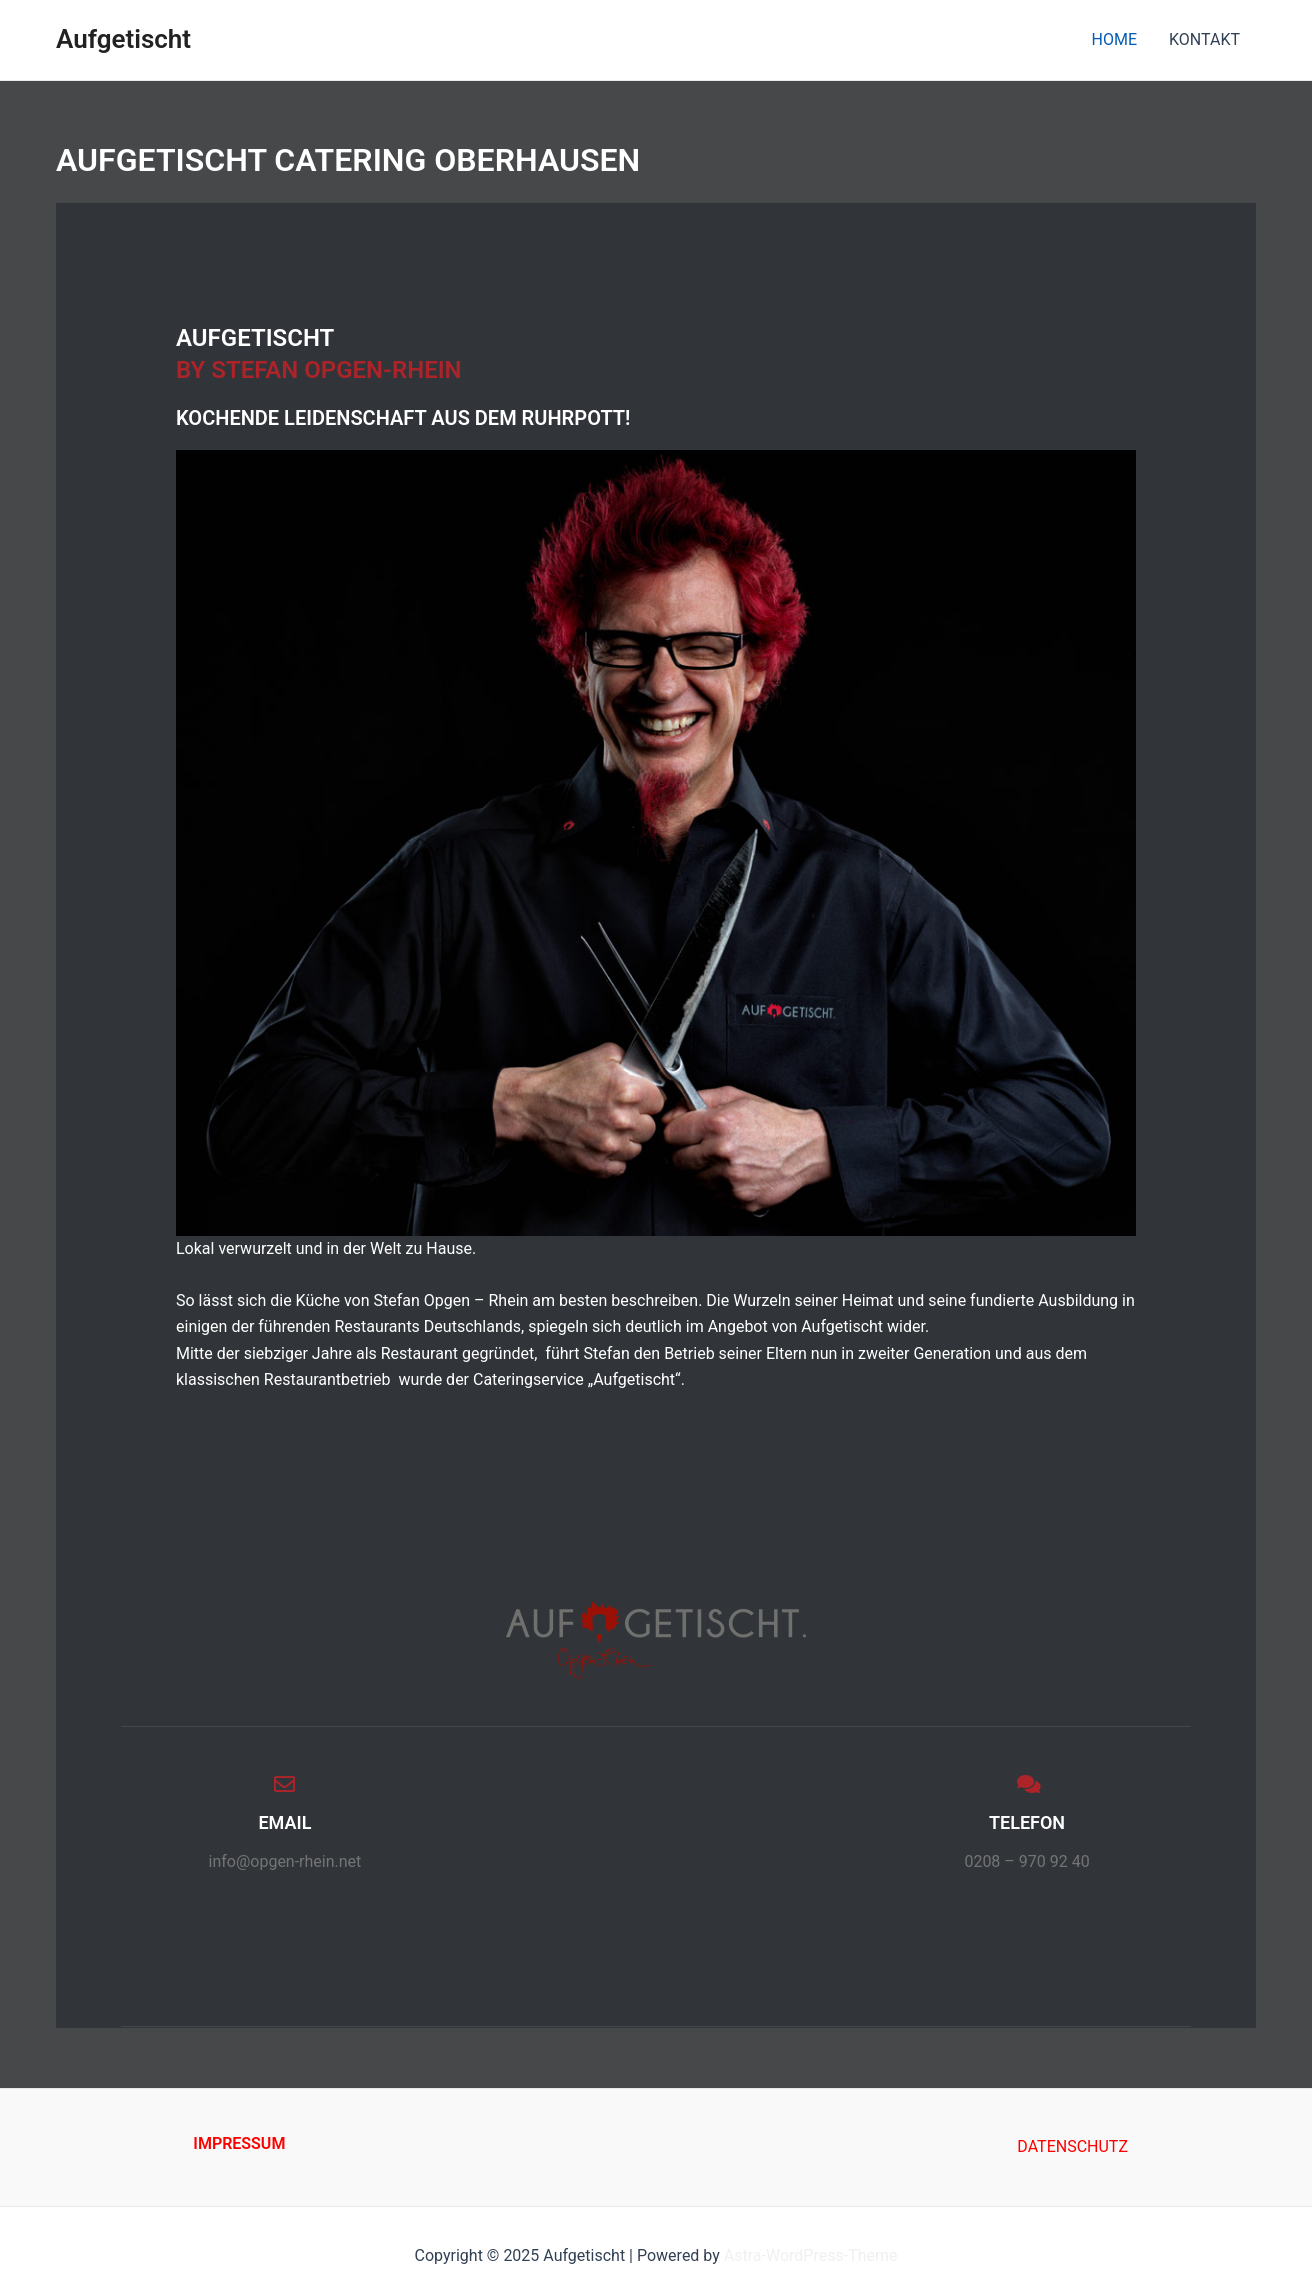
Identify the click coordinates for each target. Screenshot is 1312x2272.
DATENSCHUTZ (1072, 2146)
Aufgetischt (123, 39)
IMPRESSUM (239, 2143)
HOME (1114, 39)
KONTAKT (1204, 39)
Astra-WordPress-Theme (811, 2255)
